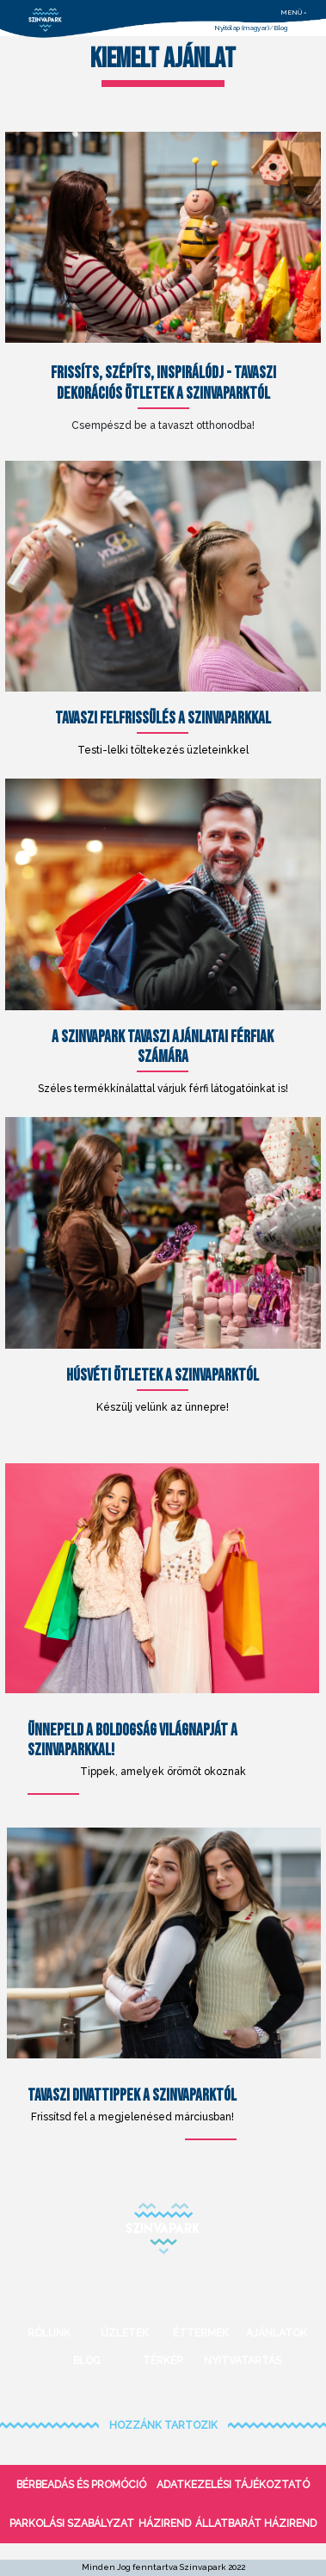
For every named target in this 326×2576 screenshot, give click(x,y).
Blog (280, 27)
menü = (293, 12)
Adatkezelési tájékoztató (233, 2485)
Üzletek (125, 2333)
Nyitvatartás (239, 2361)
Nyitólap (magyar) (241, 27)
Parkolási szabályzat (71, 2523)
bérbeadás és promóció (81, 2485)
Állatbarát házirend (256, 2523)
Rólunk (49, 2333)
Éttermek (201, 2333)
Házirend (164, 2523)
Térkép (162, 2361)
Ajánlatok (276, 2333)
